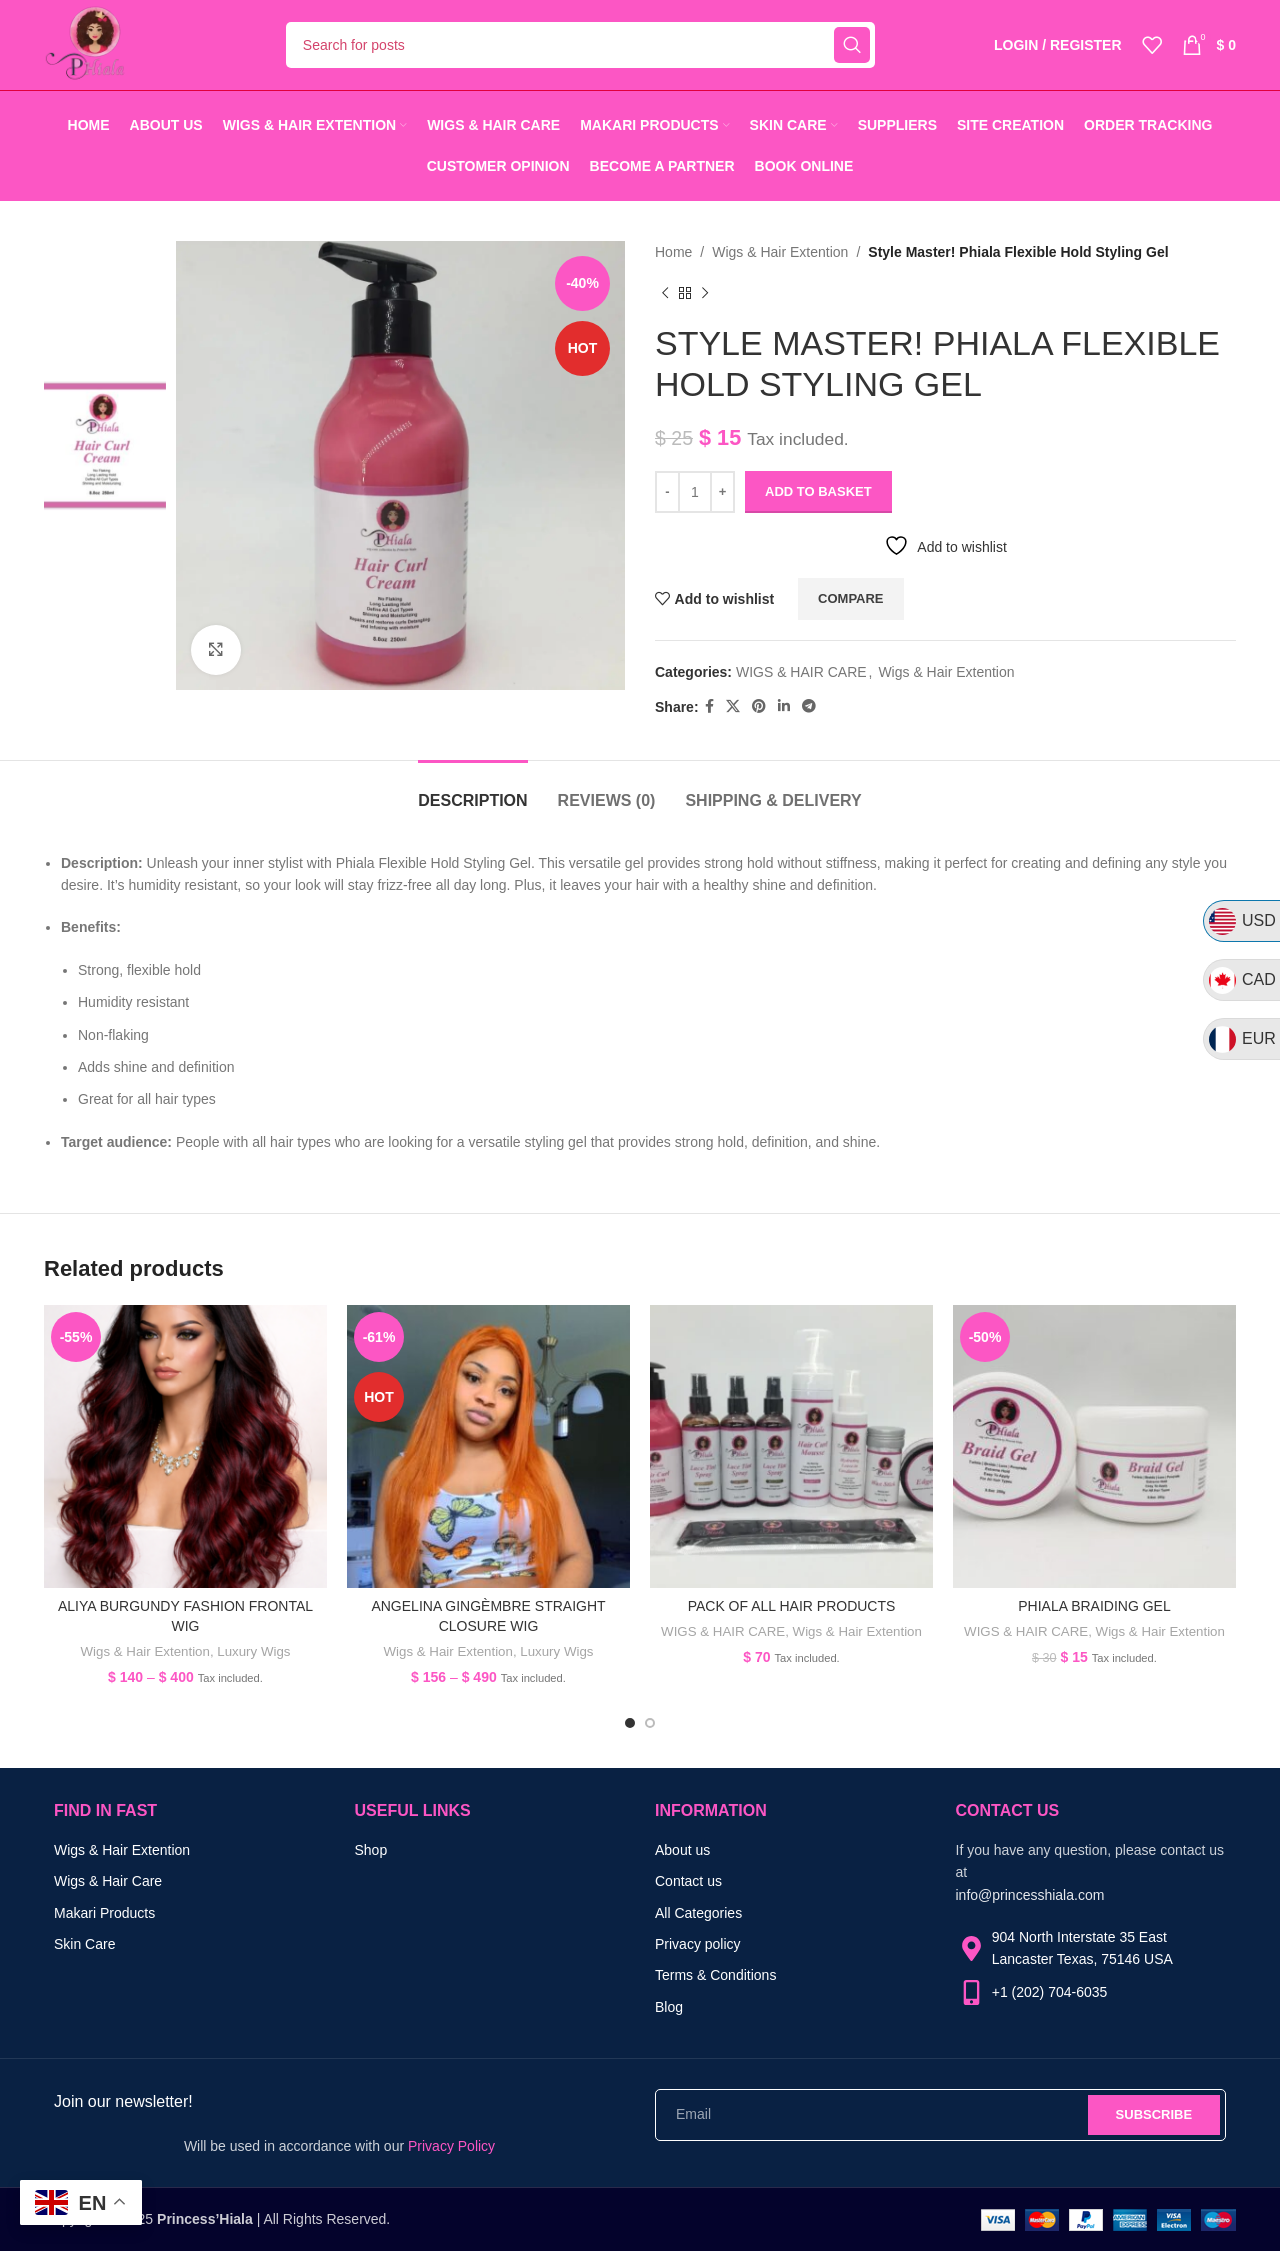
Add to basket (818, 491)
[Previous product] (665, 293)
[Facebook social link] (709, 706)
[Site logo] (85, 44)
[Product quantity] (695, 492)
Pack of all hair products (792, 1606)
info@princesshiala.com (1030, 1895)
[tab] (472, 790)
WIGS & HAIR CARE (801, 672)
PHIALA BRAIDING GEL (1094, 1606)
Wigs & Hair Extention (780, 252)
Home (673, 252)
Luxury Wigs (253, 1651)
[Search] (580, 45)
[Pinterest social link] (759, 706)
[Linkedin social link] (784, 706)
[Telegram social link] (809, 706)
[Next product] (705, 293)
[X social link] (733, 706)
